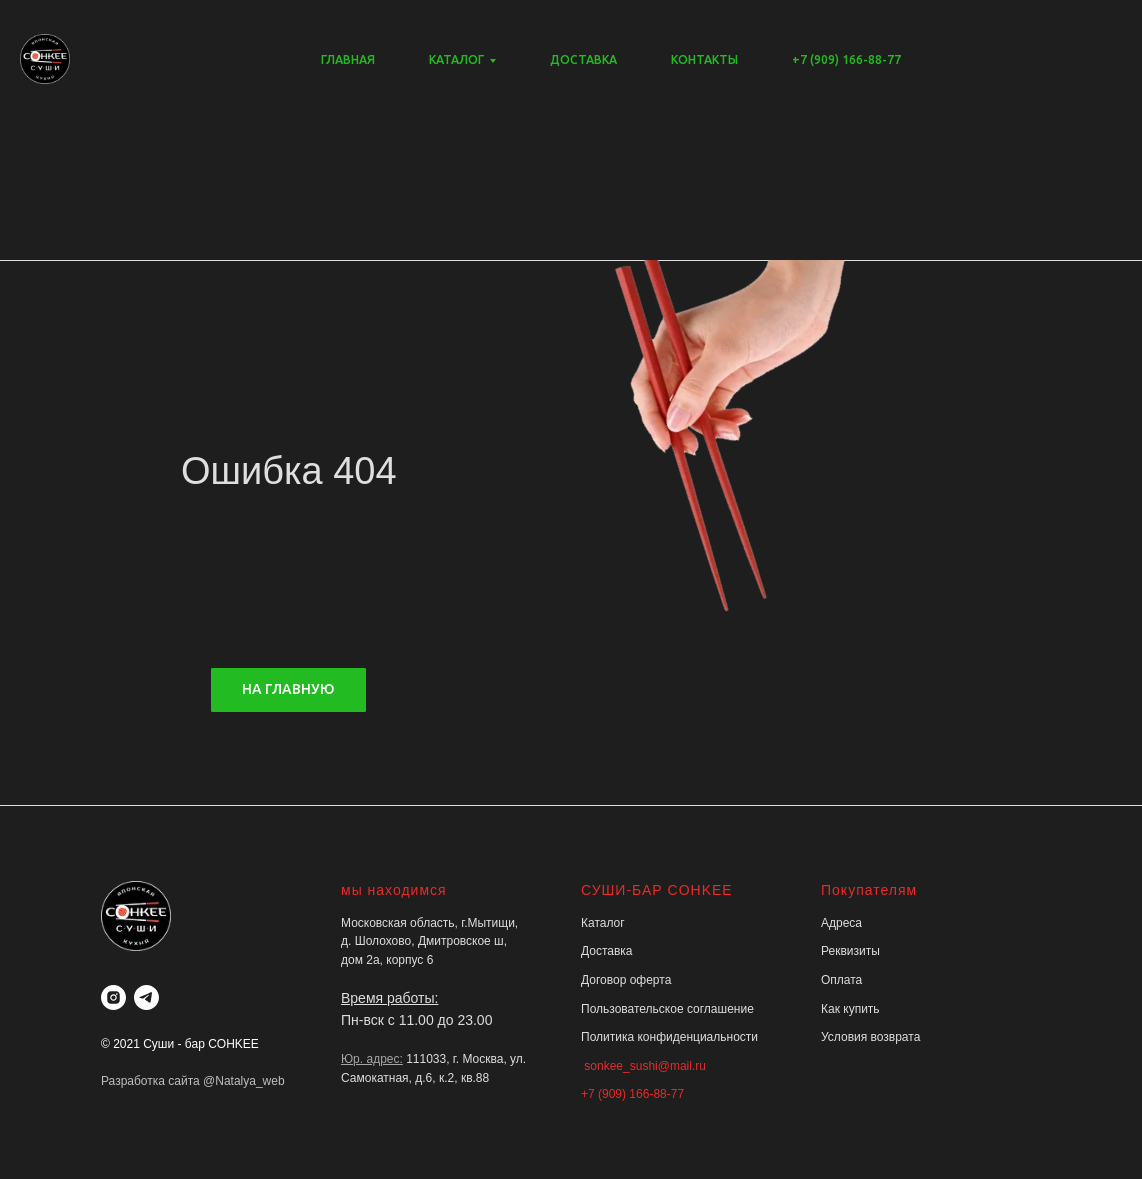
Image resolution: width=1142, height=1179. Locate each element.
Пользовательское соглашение (667, 1009)
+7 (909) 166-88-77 (846, 59)
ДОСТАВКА (583, 59)
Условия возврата (870, 1037)
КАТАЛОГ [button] (456, 59)
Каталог (603, 923)
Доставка (607, 951)
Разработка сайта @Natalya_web (193, 1081)
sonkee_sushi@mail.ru (643, 1066)
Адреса (841, 923)
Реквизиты (850, 951)
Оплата (841, 980)
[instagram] (113, 997)
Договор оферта (626, 980)
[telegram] (146, 997)
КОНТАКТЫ (704, 59)
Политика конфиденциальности (669, 1037)
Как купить (850, 1009)
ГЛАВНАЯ (348, 59)
